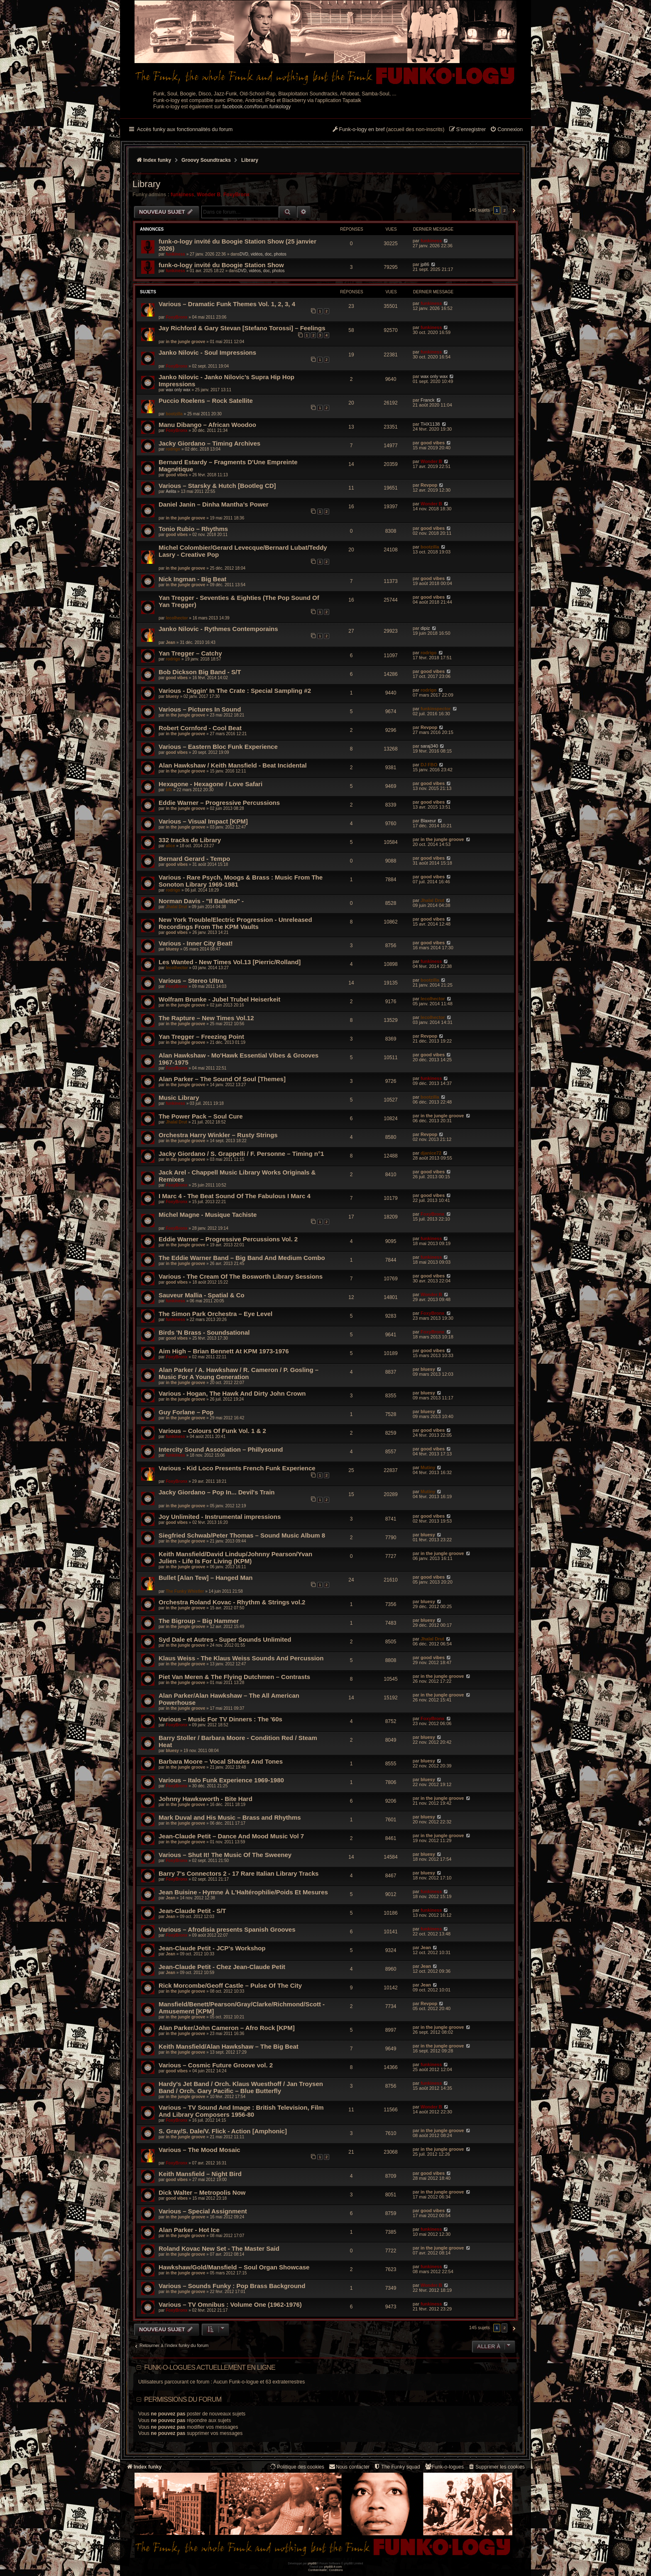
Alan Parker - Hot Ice (189, 2229)
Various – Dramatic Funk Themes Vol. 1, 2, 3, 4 (227, 303)
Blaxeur (428, 820)
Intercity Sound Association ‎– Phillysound (221, 1449)
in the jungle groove (185, 341)
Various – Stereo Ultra (191, 980)
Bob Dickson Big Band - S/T (200, 671)
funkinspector (436, 708)
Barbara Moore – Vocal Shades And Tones (221, 1761)
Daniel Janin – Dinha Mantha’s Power (214, 504)
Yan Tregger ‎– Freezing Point (201, 1036)
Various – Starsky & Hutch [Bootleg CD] (217, 485)
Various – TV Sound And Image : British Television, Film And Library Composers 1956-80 (241, 2111)
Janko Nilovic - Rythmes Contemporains (218, 628)
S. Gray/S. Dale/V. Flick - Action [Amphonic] (223, 2131)
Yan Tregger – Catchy (190, 653)
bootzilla (174, 414)
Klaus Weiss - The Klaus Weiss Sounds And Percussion (241, 1658)
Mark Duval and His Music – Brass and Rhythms (230, 1817)
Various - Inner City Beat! (195, 943)
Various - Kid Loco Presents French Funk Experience (237, 1468)
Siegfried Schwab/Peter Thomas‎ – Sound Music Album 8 (242, 1535)
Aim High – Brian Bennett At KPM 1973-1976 (224, 1351)
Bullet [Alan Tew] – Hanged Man (205, 1577)
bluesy (172, 696)
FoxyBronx (236, 194)
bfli (169, 789)
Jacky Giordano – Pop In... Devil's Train (217, 1492)
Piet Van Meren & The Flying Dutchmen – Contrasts (234, 1676)
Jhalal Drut (176, 906)
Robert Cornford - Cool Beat (200, 727)
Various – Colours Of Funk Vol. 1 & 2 (212, 1430)
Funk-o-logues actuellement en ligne (209, 2367)
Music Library (179, 1097)
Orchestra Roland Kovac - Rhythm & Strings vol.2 (232, 1602)
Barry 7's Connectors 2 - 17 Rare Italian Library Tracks (238, 1873)
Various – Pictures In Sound (200, 709)
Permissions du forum (182, 2399)
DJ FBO (429, 764)
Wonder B (208, 194)
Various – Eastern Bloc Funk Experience (218, 746)
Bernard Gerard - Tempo (194, 858)
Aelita (171, 491)
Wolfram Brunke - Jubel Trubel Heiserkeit (219, 999)
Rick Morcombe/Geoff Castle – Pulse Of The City (230, 1985)
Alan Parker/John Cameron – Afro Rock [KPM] (227, 2027)
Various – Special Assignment (203, 2211)
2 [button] (504, 210)
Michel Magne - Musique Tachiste (208, 1214)
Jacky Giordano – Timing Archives (209, 443)
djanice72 (431, 1152)
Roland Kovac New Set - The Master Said (219, 2248)
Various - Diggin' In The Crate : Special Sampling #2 (235, 690)
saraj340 (429, 745)
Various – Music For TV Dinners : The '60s (220, 1719)
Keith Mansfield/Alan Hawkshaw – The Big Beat (229, 2046)
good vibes (433, 442)
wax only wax (178, 389)
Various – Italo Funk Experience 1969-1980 (221, 1780)
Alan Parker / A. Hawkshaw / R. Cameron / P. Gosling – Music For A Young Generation (238, 1373)
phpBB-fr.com (333, 2566)
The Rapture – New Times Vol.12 (206, 1017)
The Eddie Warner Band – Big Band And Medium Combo (242, 1257)
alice (170, 845)
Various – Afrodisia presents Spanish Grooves (227, 1929)
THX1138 (430, 424)
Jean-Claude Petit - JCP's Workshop (212, 1948)
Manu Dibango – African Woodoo (207, 424)
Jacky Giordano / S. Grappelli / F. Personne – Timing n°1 (241, 1153)
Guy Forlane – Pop (186, 1412)
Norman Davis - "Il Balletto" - (201, 900)
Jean (170, 642)
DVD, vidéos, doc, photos (263, 254)
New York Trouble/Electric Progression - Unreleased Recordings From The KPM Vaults (235, 923)
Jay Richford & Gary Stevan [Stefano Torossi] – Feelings (242, 327)
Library (146, 184)
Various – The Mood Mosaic (199, 2149)
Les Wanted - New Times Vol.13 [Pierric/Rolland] (230, 961)
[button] (513, 210)
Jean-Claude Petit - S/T (192, 1910)
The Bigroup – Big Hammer (199, 1620)
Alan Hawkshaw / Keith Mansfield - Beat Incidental (233, 765)
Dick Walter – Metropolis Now (202, 2192)
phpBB (312, 2563)
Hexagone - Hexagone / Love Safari (210, 783)
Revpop (429, 485)
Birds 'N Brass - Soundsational (204, 1332)
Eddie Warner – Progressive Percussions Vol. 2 (228, 1239)
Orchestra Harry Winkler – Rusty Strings (218, 1134)
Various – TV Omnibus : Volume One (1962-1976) (230, 2304)
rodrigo (173, 449)
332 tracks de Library (190, 839)
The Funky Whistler (185, 1591)
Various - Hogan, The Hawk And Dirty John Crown (232, 1393)
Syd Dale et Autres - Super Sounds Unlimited (225, 1639)
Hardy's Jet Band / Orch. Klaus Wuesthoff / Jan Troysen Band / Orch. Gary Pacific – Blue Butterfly (241, 2087)
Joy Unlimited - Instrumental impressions (220, 1516)
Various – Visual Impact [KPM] (203, 821)
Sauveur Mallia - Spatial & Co (202, 1295)
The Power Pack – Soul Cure (201, 1116)
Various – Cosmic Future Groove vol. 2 (216, 2065)
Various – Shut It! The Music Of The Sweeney (225, 1854)
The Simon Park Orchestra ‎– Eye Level (215, 1313)
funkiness (182, 194)
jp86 (425, 264)
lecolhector (177, 618)
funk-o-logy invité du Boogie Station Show (221, 264)
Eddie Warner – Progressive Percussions (219, 802)
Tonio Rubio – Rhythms (193, 528)
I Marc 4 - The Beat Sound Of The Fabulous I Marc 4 (235, 1195)
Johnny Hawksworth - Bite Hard (205, 1798)
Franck (428, 399)
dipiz (425, 628)
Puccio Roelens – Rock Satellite (206, 400)
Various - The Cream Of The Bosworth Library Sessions (241, 1276)
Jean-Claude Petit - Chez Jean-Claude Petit (222, 1966)
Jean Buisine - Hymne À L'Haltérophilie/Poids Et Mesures (243, 1892)
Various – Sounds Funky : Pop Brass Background (232, 2285)
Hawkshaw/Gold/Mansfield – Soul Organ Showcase (234, 2267)
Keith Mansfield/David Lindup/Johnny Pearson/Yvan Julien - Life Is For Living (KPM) (235, 1557)
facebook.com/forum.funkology (257, 107)
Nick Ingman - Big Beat (192, 578)
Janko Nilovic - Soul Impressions (207, 352)
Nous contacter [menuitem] (349, 2467)
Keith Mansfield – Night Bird (200, 2173)
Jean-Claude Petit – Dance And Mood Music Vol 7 (231, 1836)
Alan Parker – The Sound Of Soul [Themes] (222, 1078)
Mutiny (428, 1467)
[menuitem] (506, 130)
